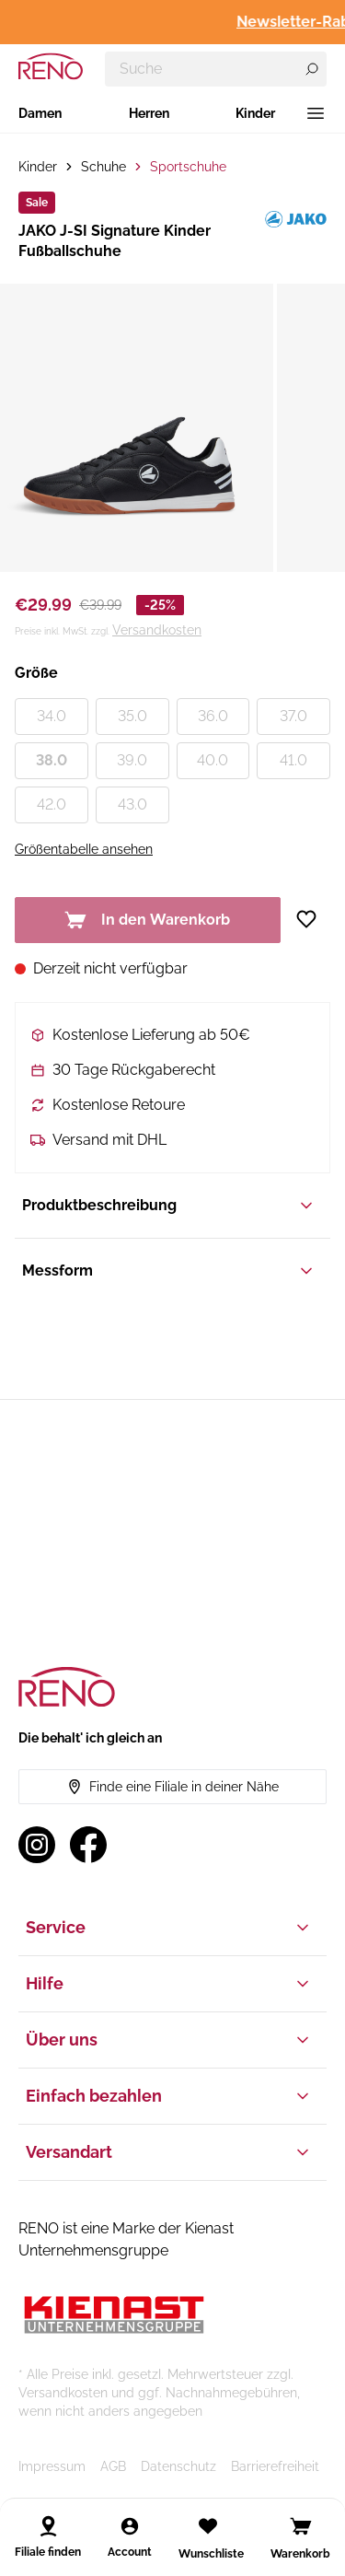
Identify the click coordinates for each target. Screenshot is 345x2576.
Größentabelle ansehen (84, 849)
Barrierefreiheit (275, 2466)
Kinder (255, 113)
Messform (169, 1271)
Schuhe (103, 166)
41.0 (293, 760)
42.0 (51, 804)
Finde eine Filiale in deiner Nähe (173, 1786)
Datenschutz (178, 2466)
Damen (40, 113)
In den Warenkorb (147, 920)
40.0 (212, 760)
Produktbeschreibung (169, 1205)
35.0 (132, 716)
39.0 (132, 760)
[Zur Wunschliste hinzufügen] (312, 919)
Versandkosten (156, 630)
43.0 (132, 804)
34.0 (51, 716)
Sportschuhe (188, 166)
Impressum (52, 2466)
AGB (113, 2466)
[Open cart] (301, 2526)
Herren (149, 113)
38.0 (51, 760)
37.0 (293, 716)
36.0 (213, 716)
